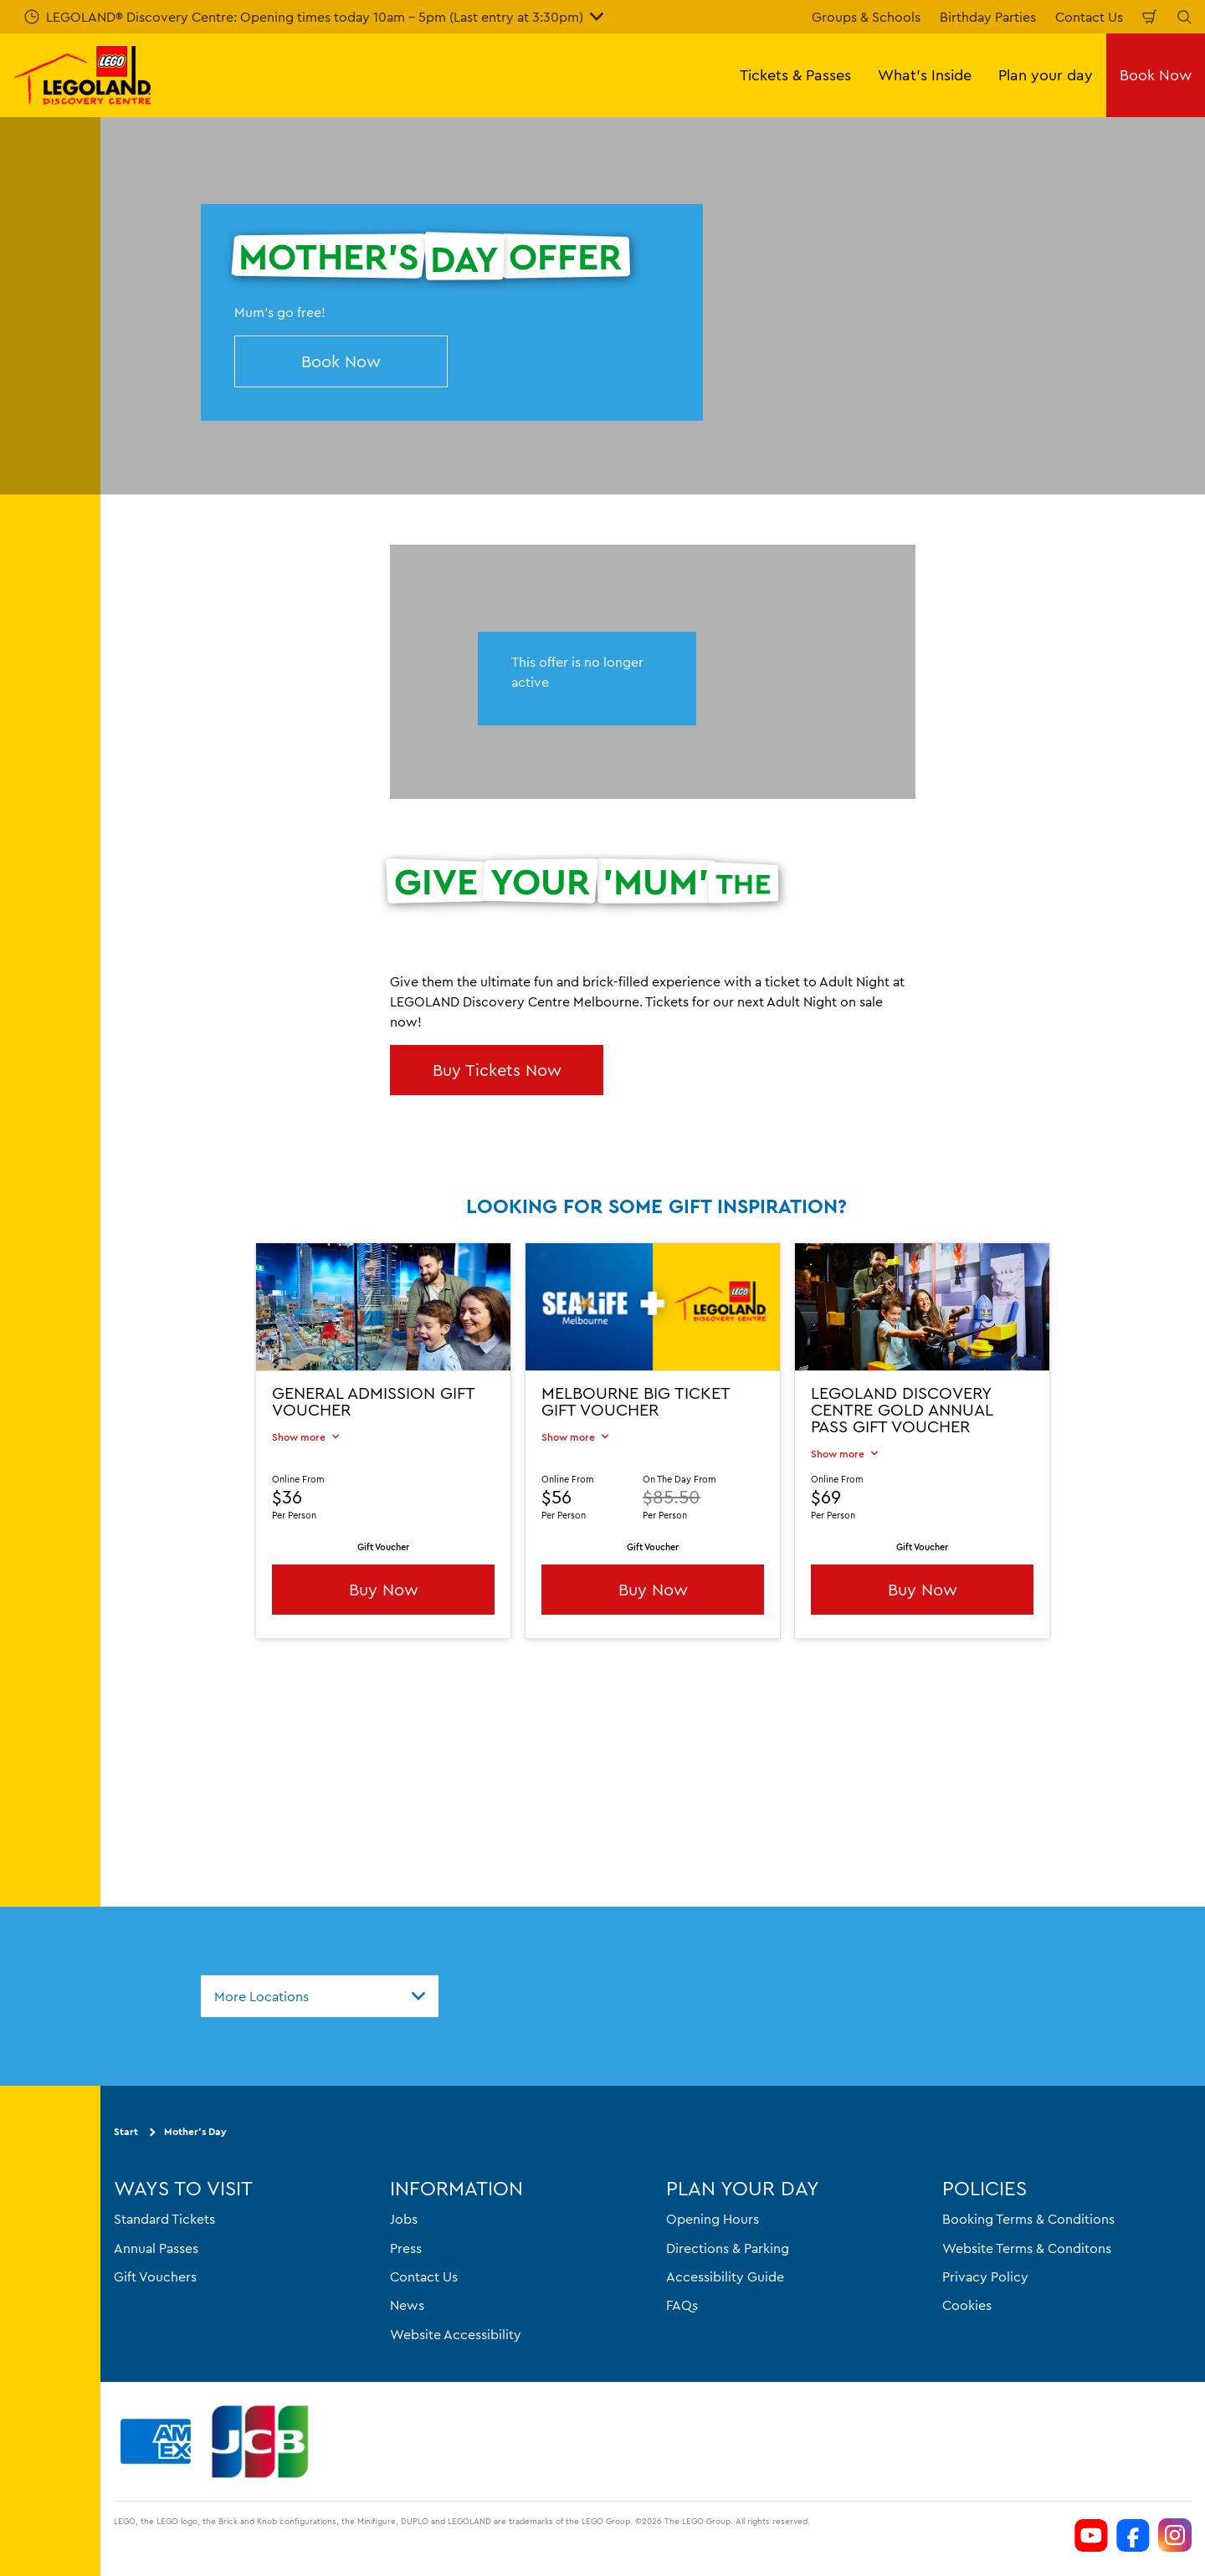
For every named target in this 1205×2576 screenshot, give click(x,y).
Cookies (967, 2305)
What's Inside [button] (925, 75)
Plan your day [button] (1045, 75)
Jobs (404, 2218)
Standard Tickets (164, 2218)
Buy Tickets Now (497, 1069)
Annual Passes (156, 2248)
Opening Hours (712, 2218)
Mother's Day (195, 2132)
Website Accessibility (455, 2334)
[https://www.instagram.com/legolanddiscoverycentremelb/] (1175, 2535)
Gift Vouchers (155, 2276)
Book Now (1156, 75)
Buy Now (383, 1589)
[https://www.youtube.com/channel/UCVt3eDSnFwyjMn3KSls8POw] (1091, 2535)
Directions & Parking (727, 2248)
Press (406, 2248)
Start (126, 2132)
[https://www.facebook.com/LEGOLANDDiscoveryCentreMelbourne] (1133, 2535)
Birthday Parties (988, 16)
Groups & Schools (866, 16)
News (407, 2305)
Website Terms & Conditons (1026, 2248)
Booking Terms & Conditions (1028, 2218)
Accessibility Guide (725, 2276)
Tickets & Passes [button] (795, 75)
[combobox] (319, 1996)
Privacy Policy (985, 2276)
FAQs (682, 2305)
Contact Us (1089, 16)
